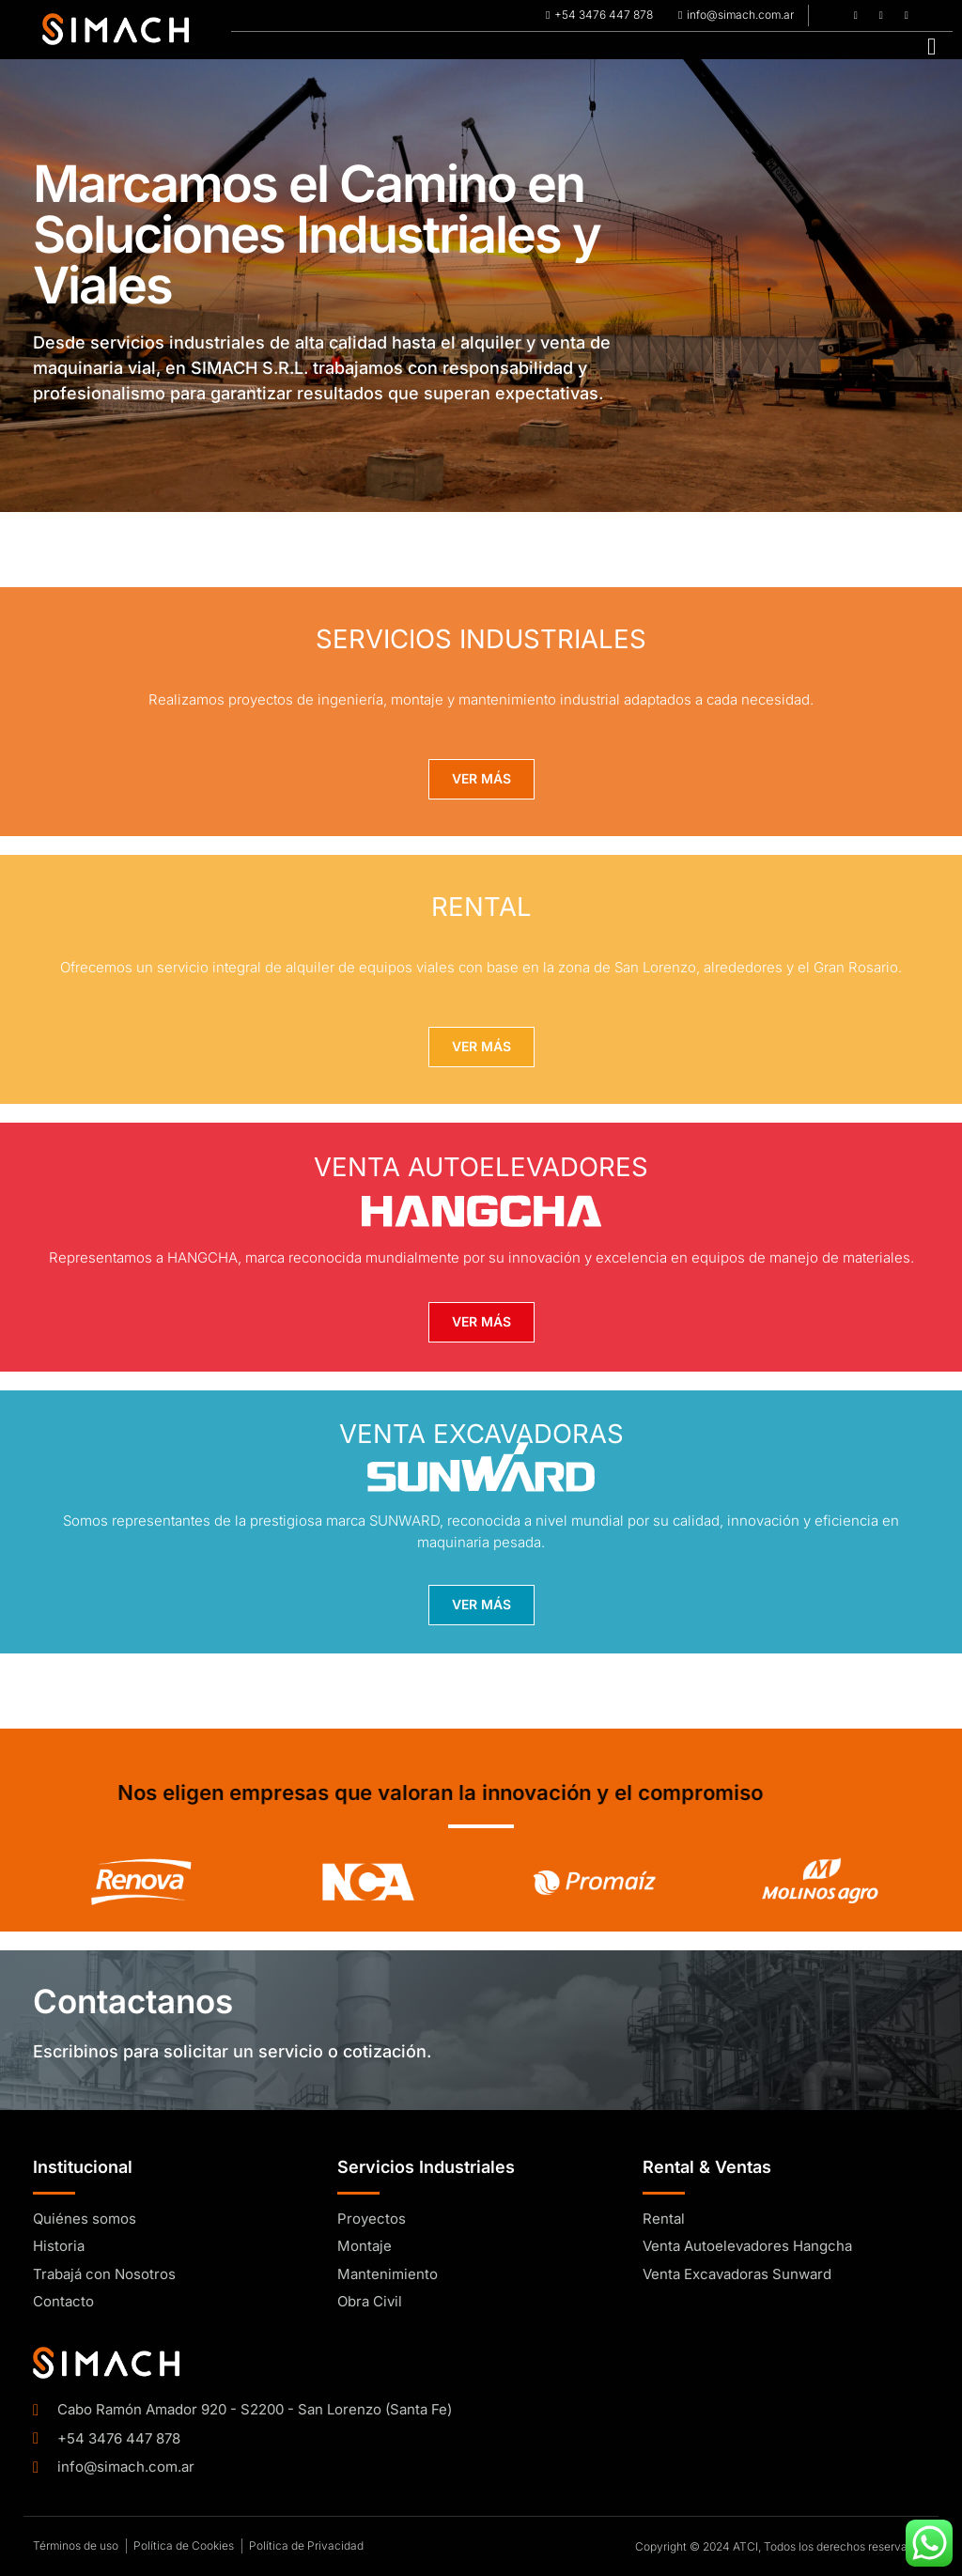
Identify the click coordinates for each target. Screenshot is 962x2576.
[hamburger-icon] (931, 45)
